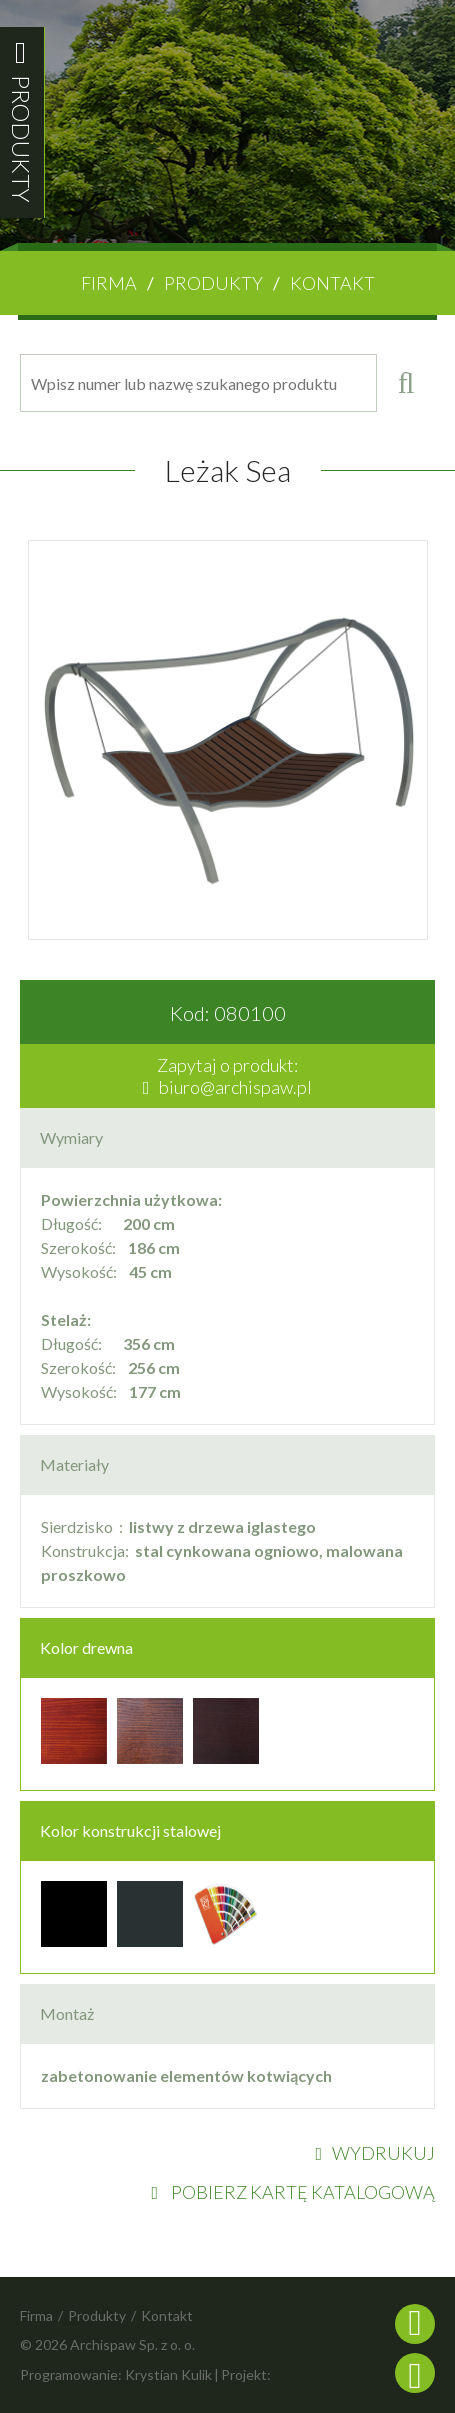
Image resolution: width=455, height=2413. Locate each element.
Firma (109, 283)
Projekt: (246, 2374)
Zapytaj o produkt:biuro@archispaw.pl (228, 1076)
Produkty (213, 283)
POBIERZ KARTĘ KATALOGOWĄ (293, 2192)
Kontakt (332, 283)
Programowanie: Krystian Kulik (116, 2374)
